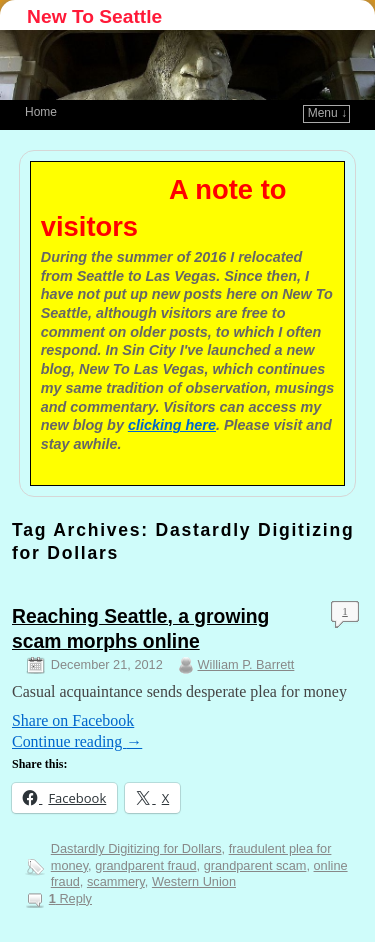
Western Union (194, 881)
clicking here (172, 425)
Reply (70, 898)
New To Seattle (94, 16)
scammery (116, 881)
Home (41, 112)
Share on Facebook (73, 720)
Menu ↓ (327, 113)
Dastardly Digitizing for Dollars (136, 848)
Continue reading (77, 741)
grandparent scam (255, 865)
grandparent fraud (145, 865)
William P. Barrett (246, 664)
